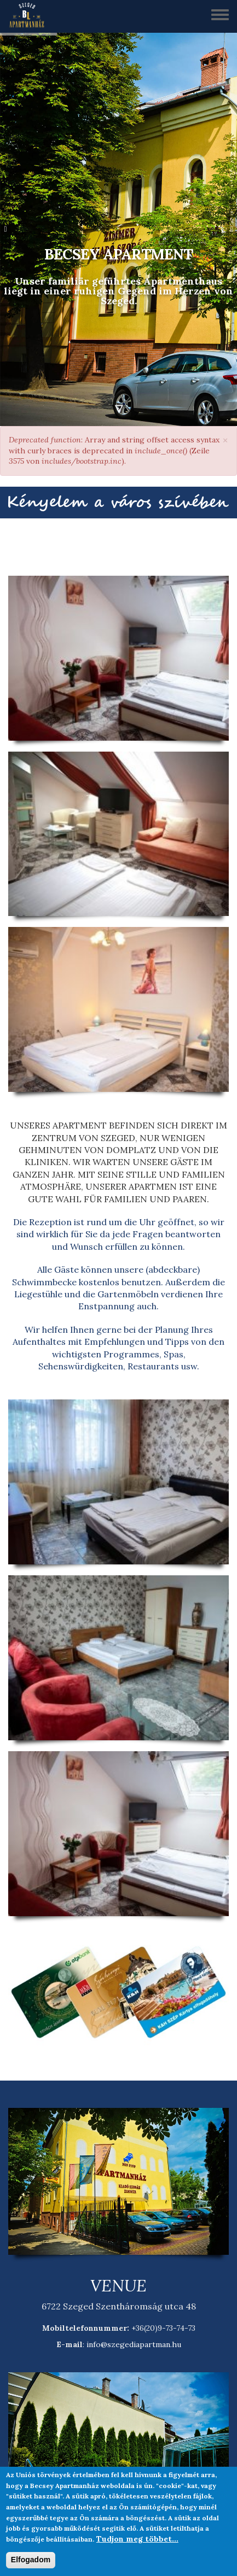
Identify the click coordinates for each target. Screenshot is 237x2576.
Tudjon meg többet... (137, 2539)
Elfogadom (30, 2559)
